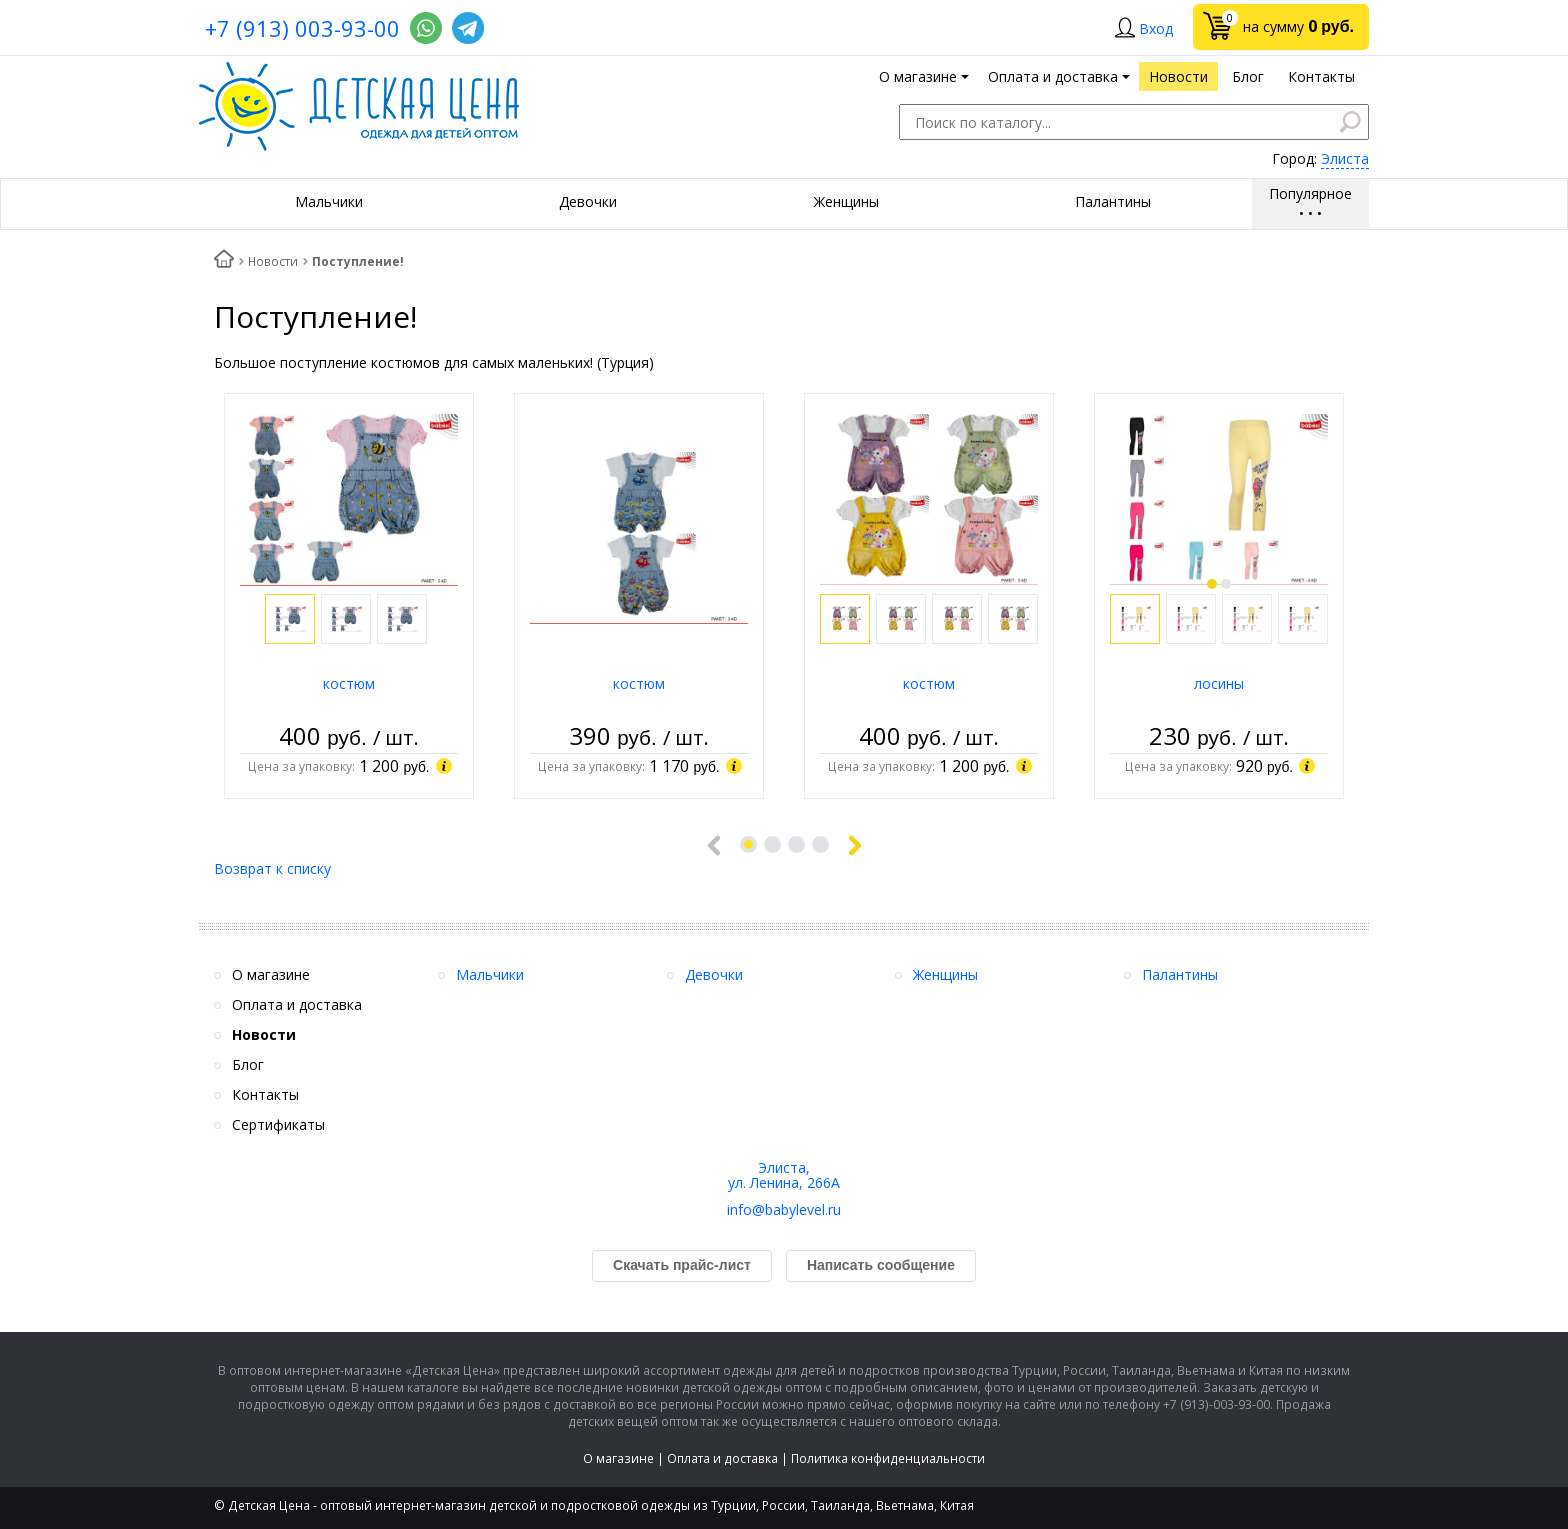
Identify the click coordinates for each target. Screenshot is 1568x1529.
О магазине (618, 1458)
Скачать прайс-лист (682, 1265)
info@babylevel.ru (784, 1209)
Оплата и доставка (722, 1458)
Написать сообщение (881, 1265)
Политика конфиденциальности (888, 1458)
